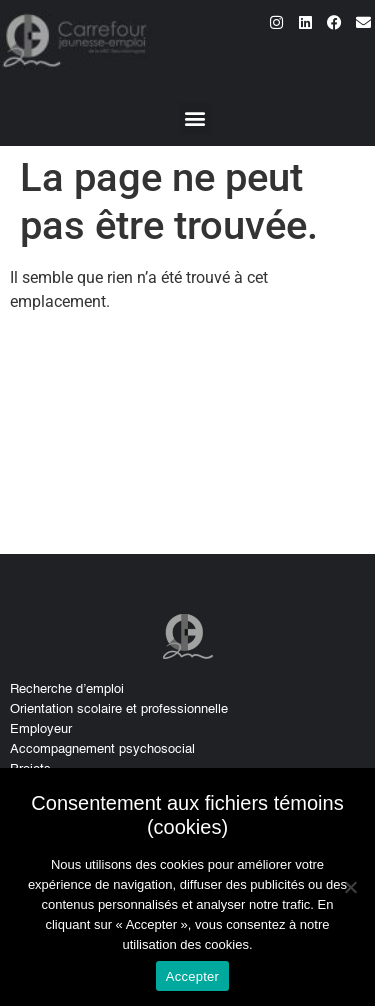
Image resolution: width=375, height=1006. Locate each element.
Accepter (192, 976)
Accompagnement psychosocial (102, 749)
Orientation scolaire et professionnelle (119, 709)
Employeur (41, 729)
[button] (195, 118)
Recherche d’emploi (67, 689)
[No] (350, 887)
